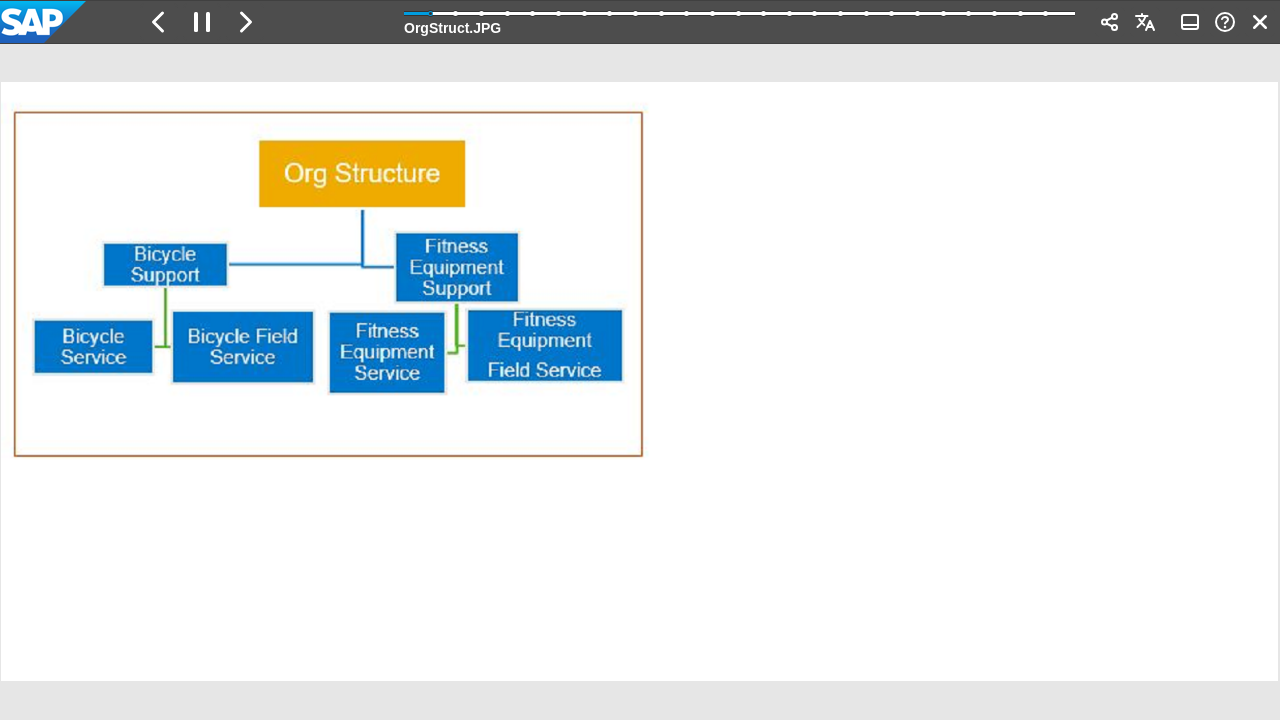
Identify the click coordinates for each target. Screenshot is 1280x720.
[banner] (640, 22)
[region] (640, 382)
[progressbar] (739, 20)
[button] (159, 22)
